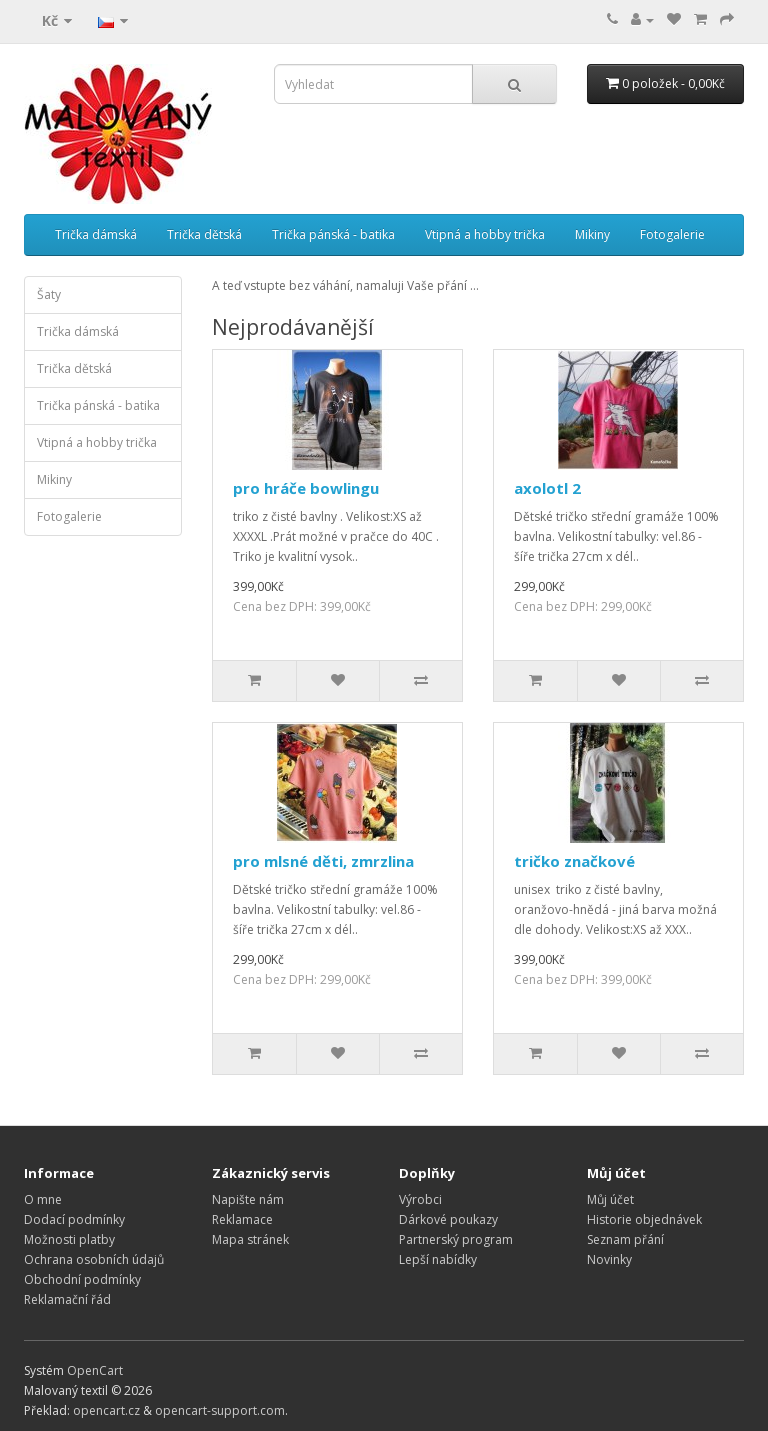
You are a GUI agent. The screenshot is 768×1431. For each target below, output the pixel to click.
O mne (43, 1199)
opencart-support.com (220, 1410)
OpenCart (95, 1370)
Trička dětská (204, 234)
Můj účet (610, 1199)
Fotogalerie (672, 234)
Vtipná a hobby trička (485, 234)
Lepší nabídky (438, 1259)
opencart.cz (106, 1410)
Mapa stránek (250, 1239)
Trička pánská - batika (333, 234)
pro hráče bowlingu (306, 488)
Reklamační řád (67, 1299)
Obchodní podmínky (82, 1279)
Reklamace (242, 1219)
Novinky (609, 1259)
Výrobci (420, 1199)
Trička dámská (96, 234)
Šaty (49, 294)
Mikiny (592, 234)
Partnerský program (456, 1239)
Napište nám (248, 1199)
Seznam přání (625, 1239)
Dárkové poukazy (448, 1219)
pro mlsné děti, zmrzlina (323, 861)
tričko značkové (574, 861)
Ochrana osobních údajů (94, 1259)
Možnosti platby (69, 1239)
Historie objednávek (644, 1219)
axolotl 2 (547, 488)
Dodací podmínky (74, 1219)
